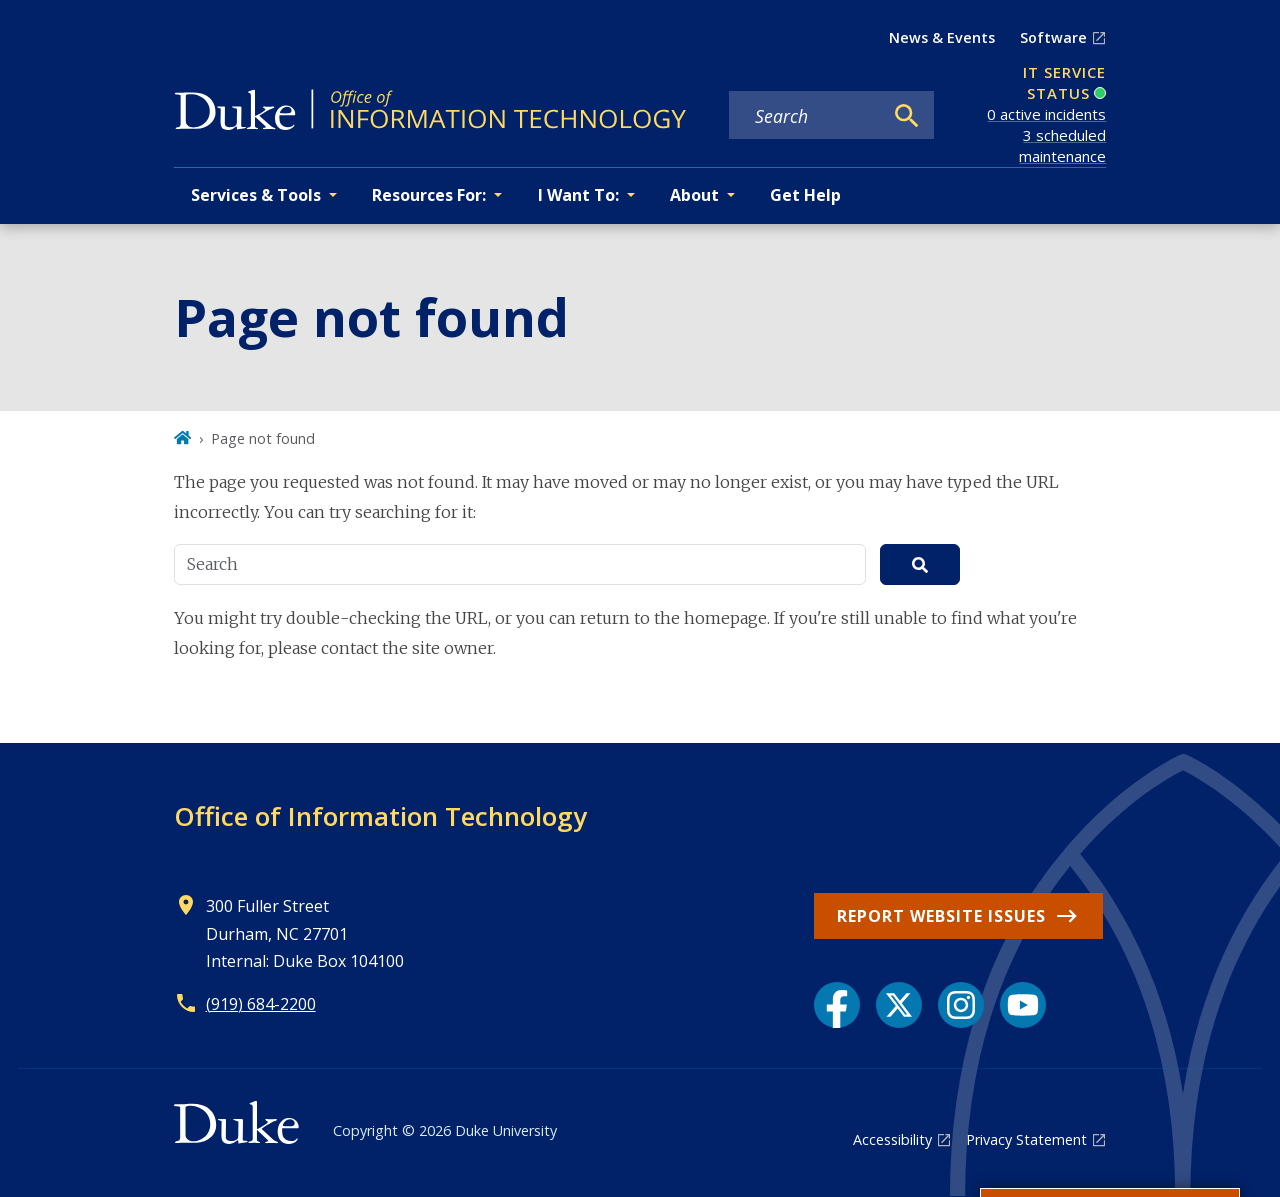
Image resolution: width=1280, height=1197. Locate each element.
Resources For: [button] (429, 195)
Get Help (805, 195)
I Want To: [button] (578, 195)
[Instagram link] (961, 1005)
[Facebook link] (837, 1005)
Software (1053, 37)
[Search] (907, 116)
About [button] (694, 195)
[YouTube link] (1023, 1005)
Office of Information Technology (380, 816)
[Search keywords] (805, 116)
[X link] (899, 1005)
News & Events (942, 37)
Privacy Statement (1026, 1139)
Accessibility (892, 1139)
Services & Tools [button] (256, 195)
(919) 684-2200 (261, 1004)
